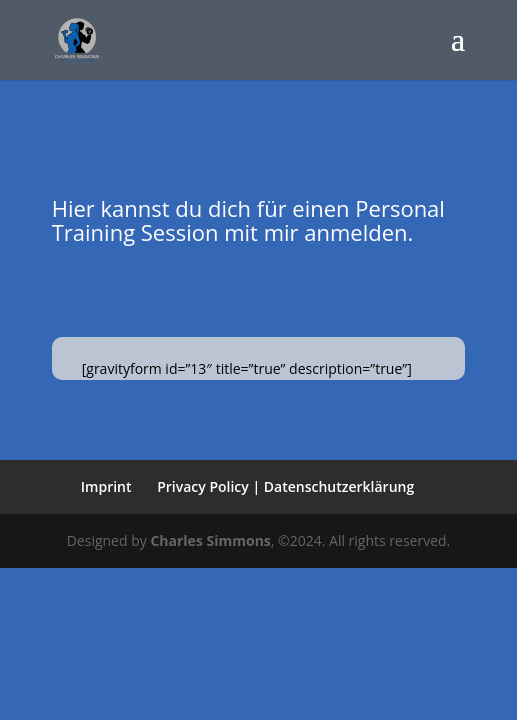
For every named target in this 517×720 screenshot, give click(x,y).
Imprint (106, 486)
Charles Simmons (210, 540)
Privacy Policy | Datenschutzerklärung (285, 486)
